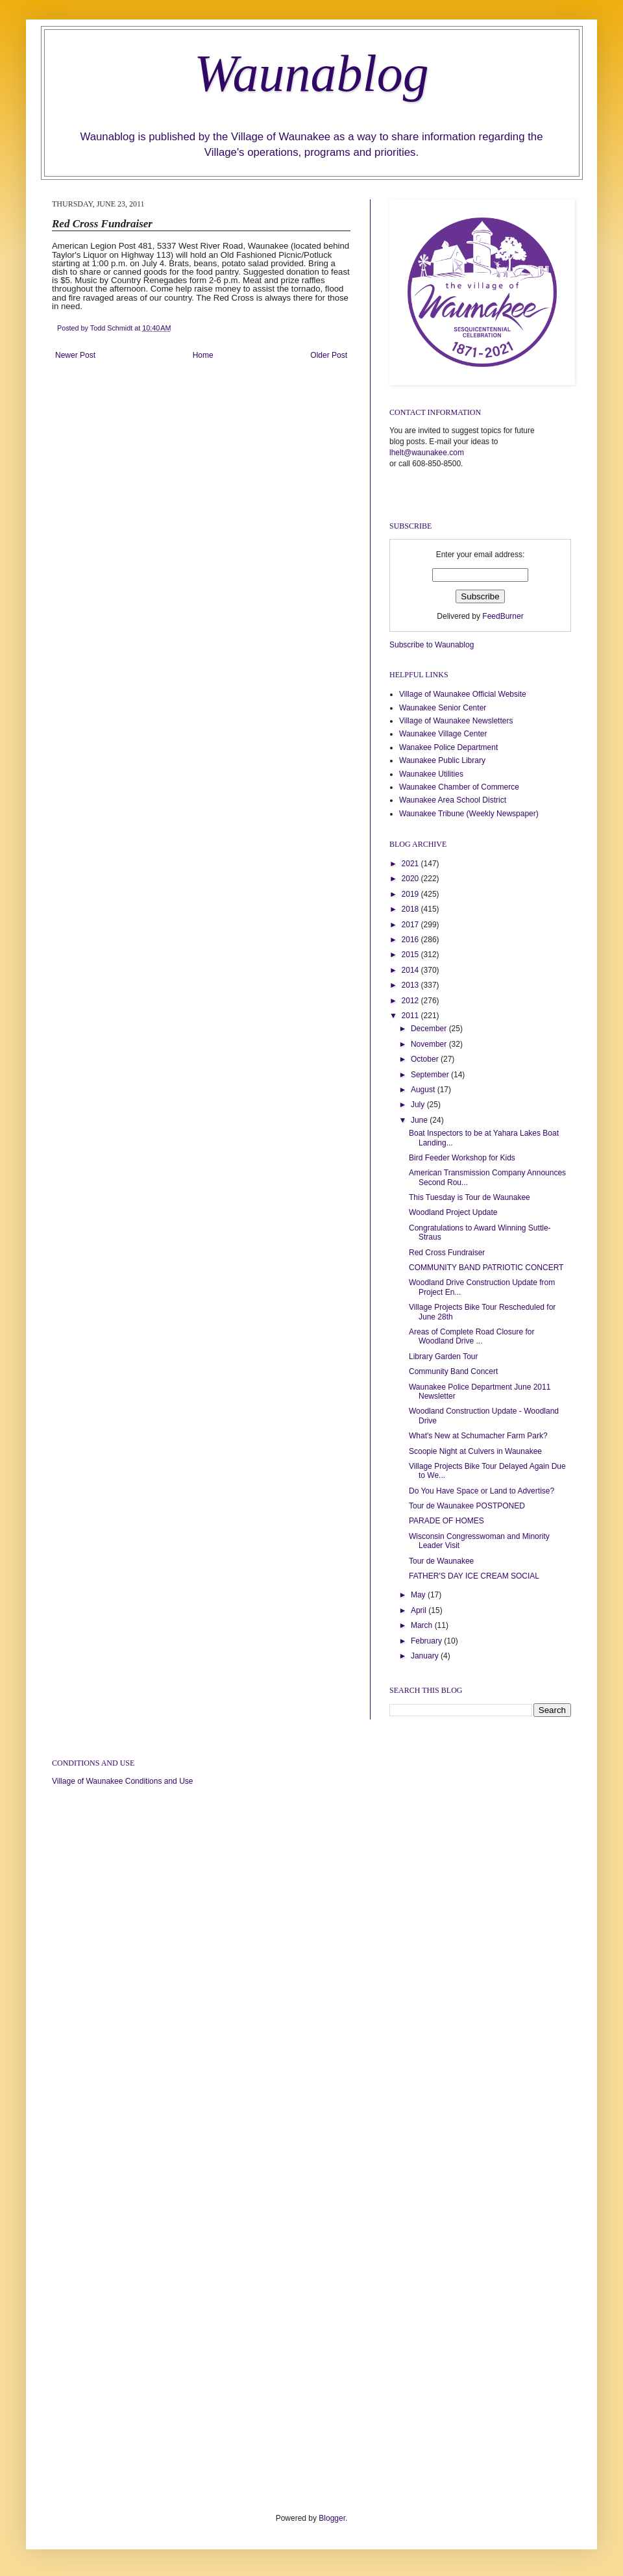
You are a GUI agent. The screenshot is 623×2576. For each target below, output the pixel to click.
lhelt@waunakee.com (426, 452)
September (431, 1074)
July (419, 1104)
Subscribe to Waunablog (431, 644)
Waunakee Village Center (443, 733)
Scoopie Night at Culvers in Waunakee (475, 1451)
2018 (411, 909)
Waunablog (311, 73)
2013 (411, 985)
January (426, 1655)
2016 (411, 939)
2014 (411, 970)
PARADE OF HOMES (446, 1520)
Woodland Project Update (453, 1212)
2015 (411, 954)
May (419, 1594)
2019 (411, 894)
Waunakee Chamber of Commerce (459, 787)
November (430, 1044)
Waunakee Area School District (452, 800)
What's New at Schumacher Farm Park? (478, 1435)
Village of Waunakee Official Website (462, 694)
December (430, 1028)
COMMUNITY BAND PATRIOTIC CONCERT (486, 1267)
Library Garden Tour (443, 1356)
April (419, 1610)
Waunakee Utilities (431, 774)
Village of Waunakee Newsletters (456, 720)
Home (203, 355)
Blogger (332, 2518)
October (426, 1059)
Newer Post (75, 355)
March (423, 1625)
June (420, 1120)
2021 (411, 863)
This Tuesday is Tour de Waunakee (469, 1197)
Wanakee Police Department (448, 747)
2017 (411, 924)
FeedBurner (502, 616)
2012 (411, 1000)
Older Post (328, 355)
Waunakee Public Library (442, 760)
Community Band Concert (453, 1371)
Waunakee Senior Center (442, 707)
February (427, 1640)
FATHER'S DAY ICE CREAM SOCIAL (474, 1576)
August (424, 1089)
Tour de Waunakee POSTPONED (467, 1505)
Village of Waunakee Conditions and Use (122, 1781)
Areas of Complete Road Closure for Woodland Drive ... (471, 1336)
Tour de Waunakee (441, 1561)
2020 (411, 878)
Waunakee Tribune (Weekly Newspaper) (469, 813)
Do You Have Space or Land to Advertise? (481, 1490)
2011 (411, 1015)
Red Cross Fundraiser (447, 1252)
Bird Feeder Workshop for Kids (462, 1157)
